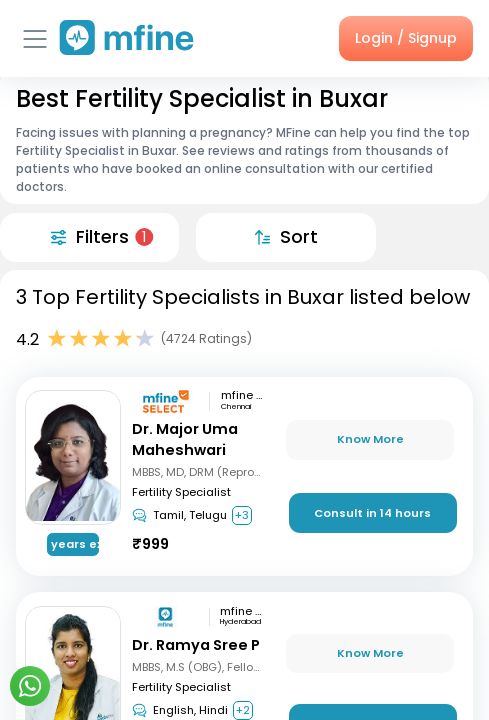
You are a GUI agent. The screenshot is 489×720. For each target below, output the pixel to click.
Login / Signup (406, 38)
